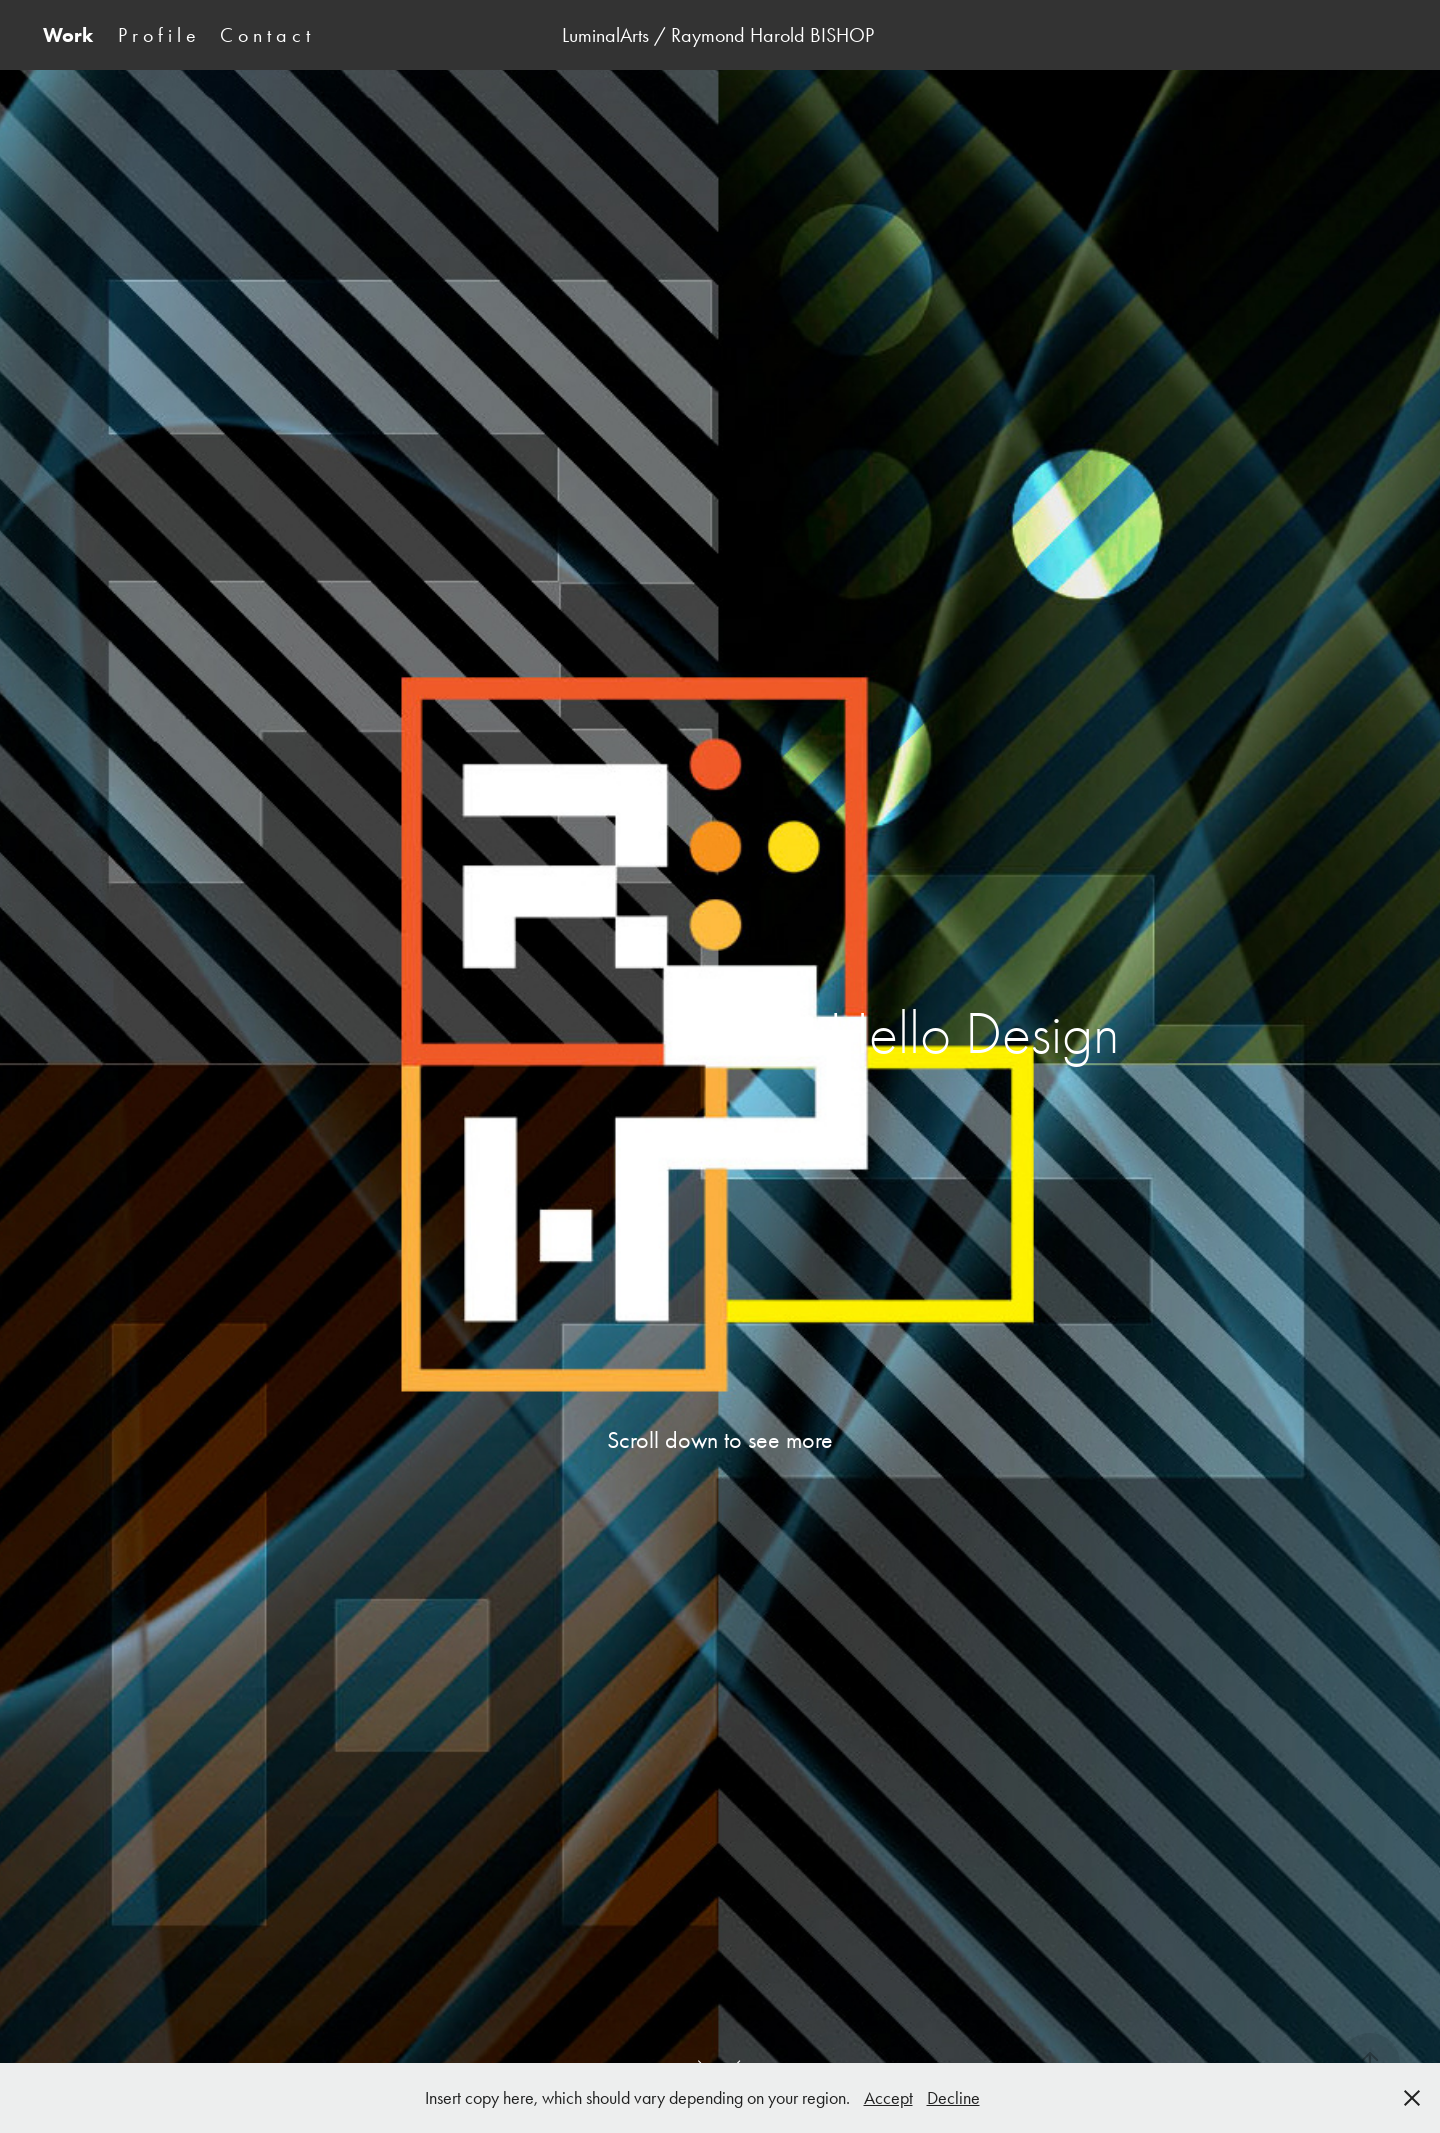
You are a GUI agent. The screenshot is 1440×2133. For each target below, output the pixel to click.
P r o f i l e (157, 35)
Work (68, 35)
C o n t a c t (265, 35)
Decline (953, 2098)
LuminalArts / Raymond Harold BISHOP (720, 35)
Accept (888, 2098)
